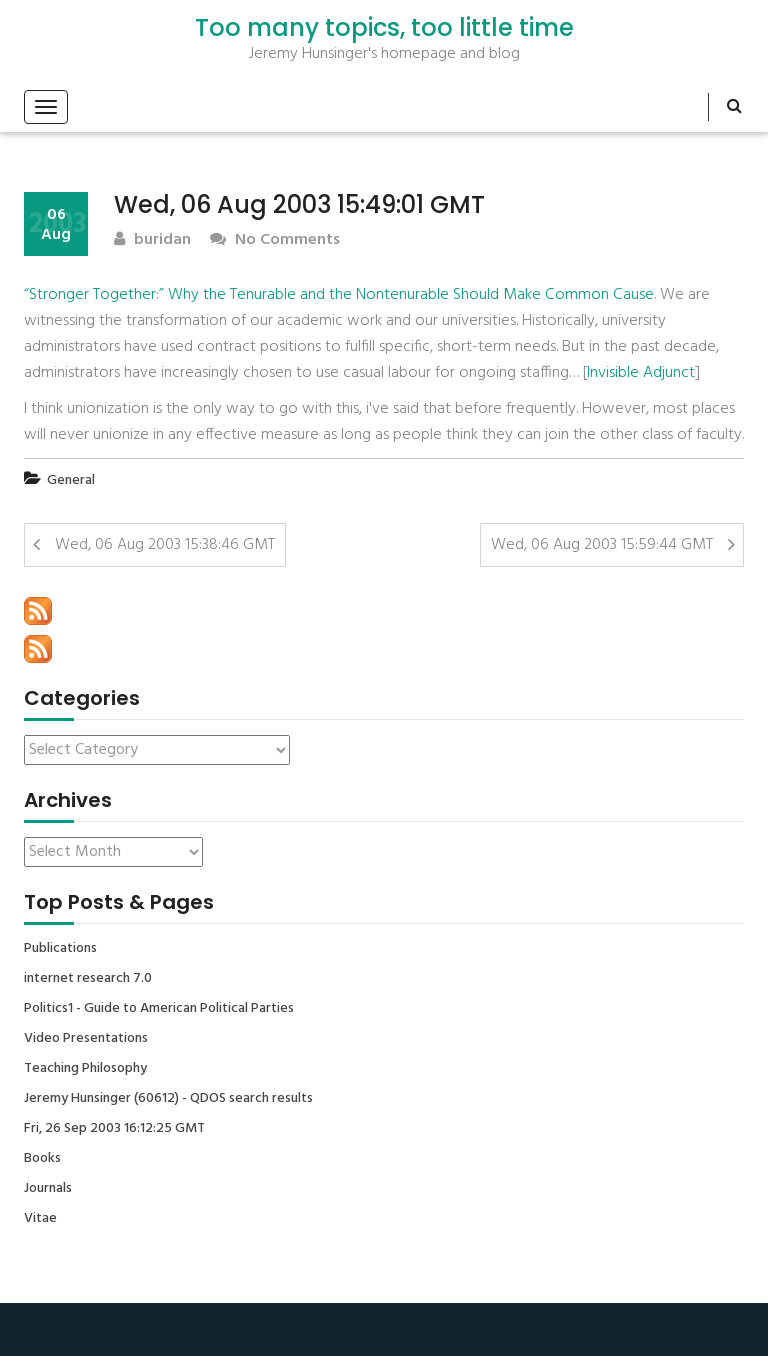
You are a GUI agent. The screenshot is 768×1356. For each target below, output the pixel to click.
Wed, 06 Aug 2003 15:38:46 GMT (165, 545)
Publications (60, 949)
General (71, 480)
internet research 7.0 (88, 979)
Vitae (40, 1219)
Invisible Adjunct (641, 373)
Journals (48, 1189)
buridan (152, 240)
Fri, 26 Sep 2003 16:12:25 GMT (114, 1129)
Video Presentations (86, 1039)
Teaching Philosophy (85, 1069)
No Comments (275, 240)
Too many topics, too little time (384, 28)
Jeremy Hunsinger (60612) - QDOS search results (168, 1099)
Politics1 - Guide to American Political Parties (159, 1009)
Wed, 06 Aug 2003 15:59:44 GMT (602, 545)
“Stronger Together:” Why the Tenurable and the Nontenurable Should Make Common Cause (339, 295)
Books (42, 1159)
